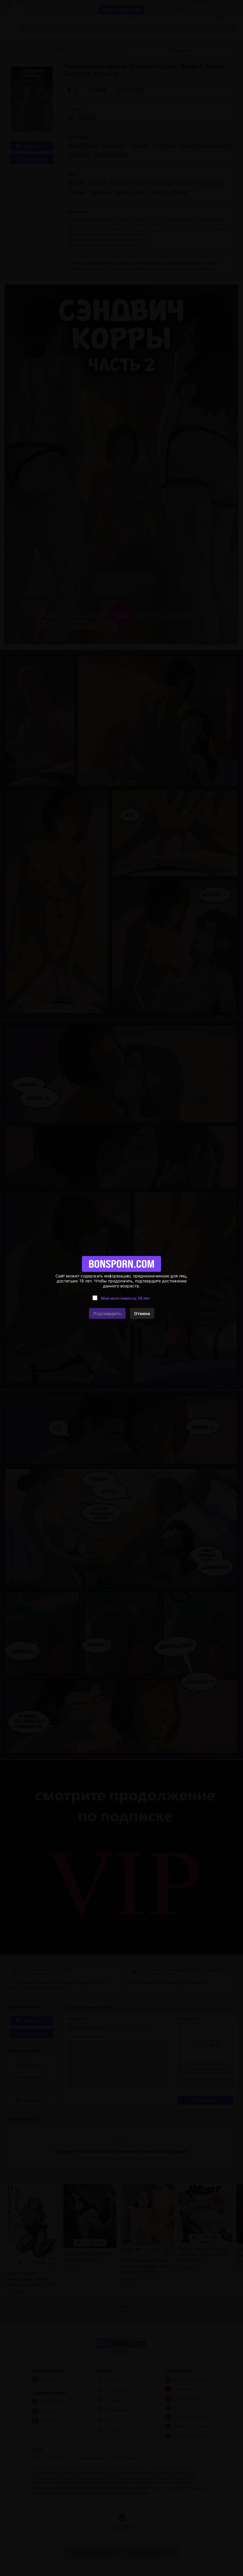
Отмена (142, 1313)
